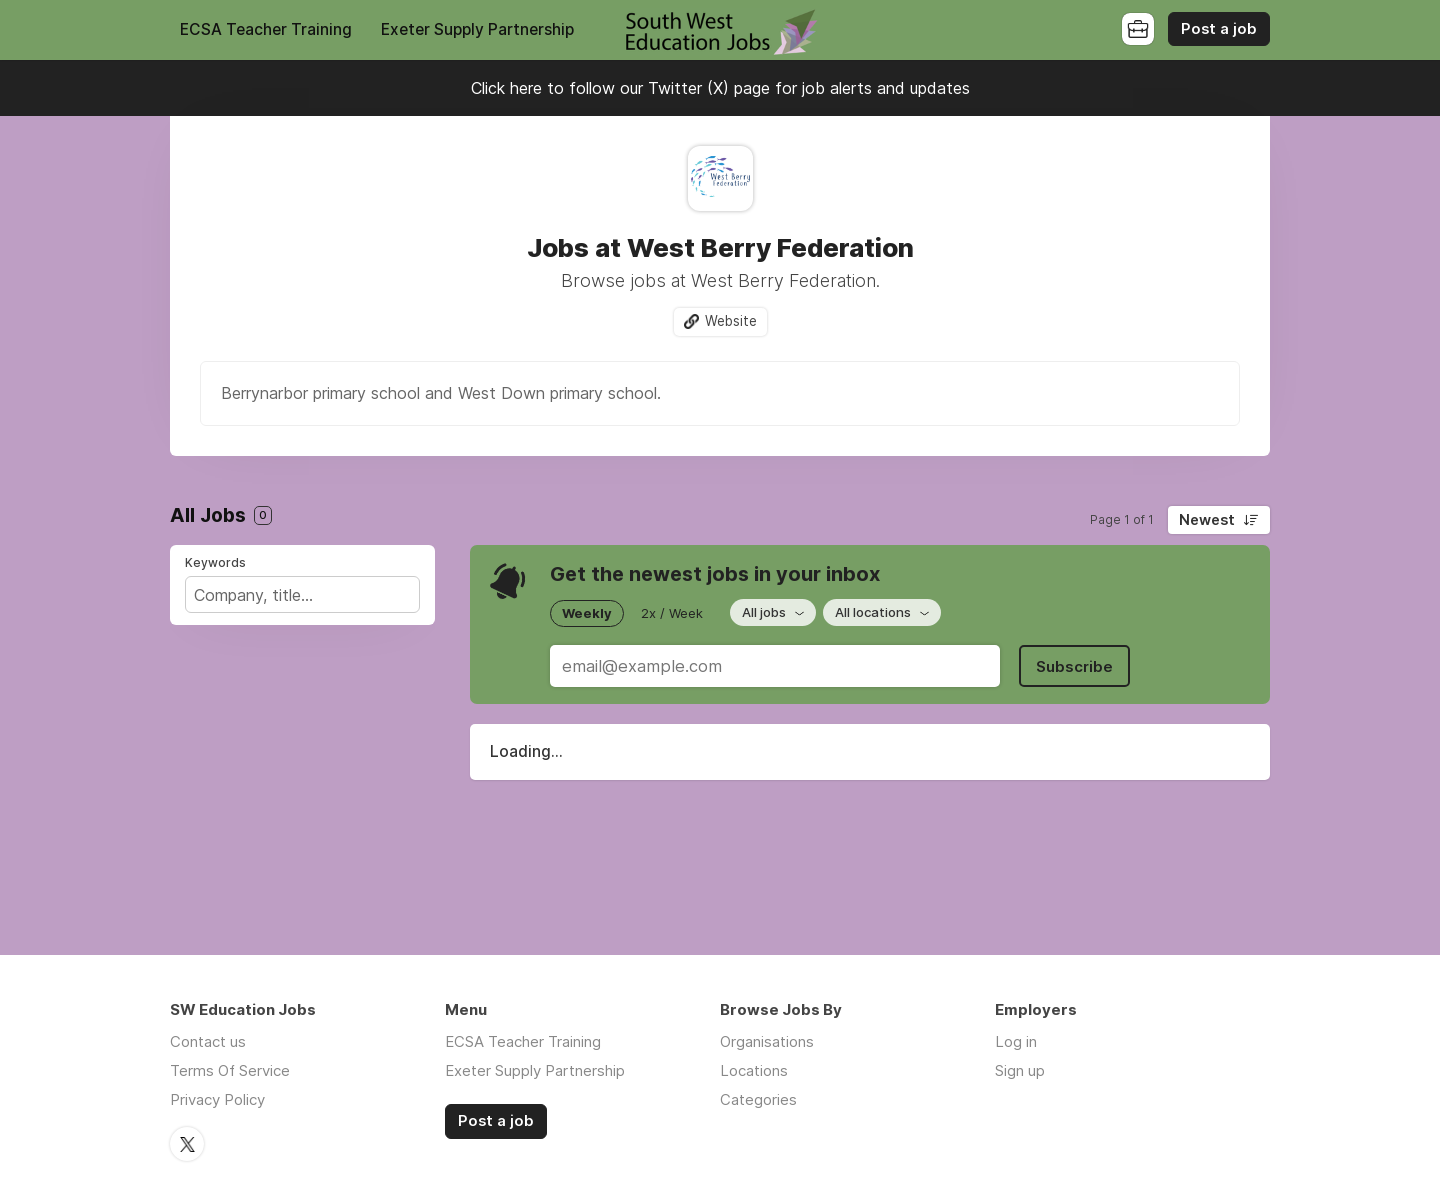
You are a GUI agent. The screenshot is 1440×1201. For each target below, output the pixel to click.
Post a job (1219, 29)
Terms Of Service (230, 1070)
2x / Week (672, 613)
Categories (758, 1099)
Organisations (767, 1041)
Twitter (187, 1144)
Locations (754, 1070)
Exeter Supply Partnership (477, 29)
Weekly (587, 613)
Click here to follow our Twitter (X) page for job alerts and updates (720, 88)
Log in (1016, 1041)
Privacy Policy (217, 1099)
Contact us (208, 1041)
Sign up (1020, 1070)
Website (731, 321)
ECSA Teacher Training (266, 29)
